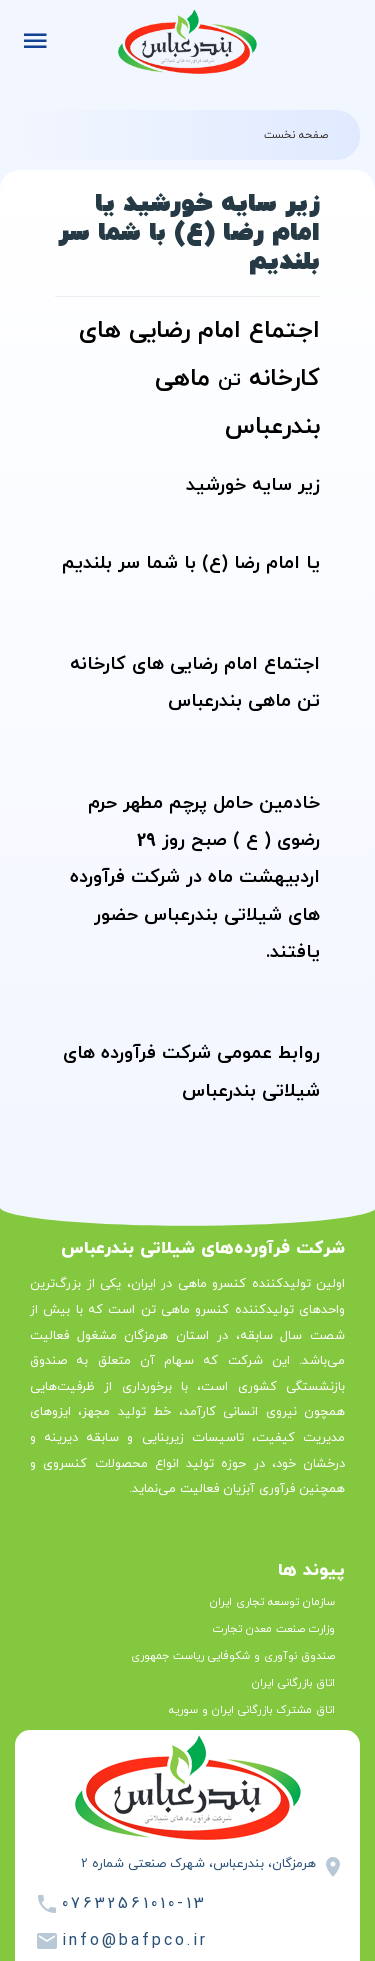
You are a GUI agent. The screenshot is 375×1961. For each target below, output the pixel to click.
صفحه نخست (296, 135)
